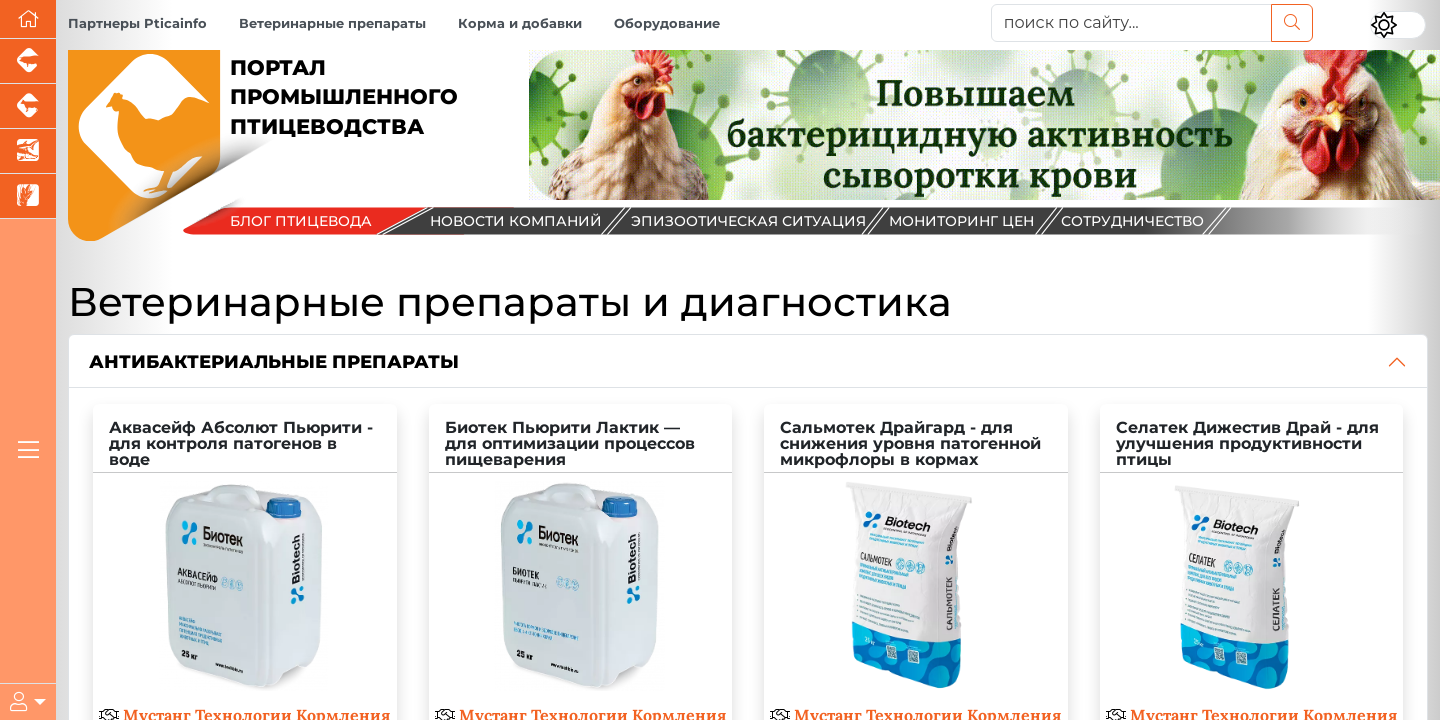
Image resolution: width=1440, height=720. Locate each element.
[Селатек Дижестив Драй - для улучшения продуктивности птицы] (1252, 555)
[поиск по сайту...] (1131, 23)
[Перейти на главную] (28, 19)
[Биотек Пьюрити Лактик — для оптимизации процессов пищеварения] (581, 555)
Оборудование (667, 23)
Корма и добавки (520, 23)
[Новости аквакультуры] (28, 151)
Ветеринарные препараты (332, 23)
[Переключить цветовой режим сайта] (1398, 25)
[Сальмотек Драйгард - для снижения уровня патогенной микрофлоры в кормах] (916, 555)
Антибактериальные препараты (274, 361)
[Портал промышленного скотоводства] (28, 106)
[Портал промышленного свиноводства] (28, 61)
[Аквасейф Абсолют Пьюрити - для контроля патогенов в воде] (245, 555)
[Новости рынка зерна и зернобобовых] (28, 196)
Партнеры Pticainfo (137, 23)
